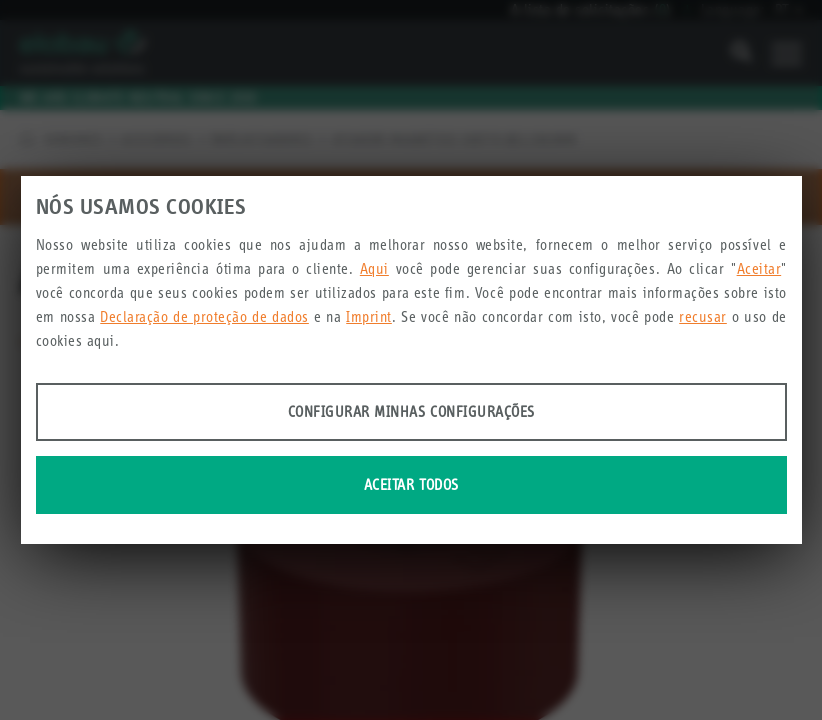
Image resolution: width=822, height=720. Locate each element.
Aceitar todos (411, 484)
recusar (703, 316)
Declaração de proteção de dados (204, 316)
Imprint (369, 316)
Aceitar (759, 268)
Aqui (374, 268)
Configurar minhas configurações (411, 411)
